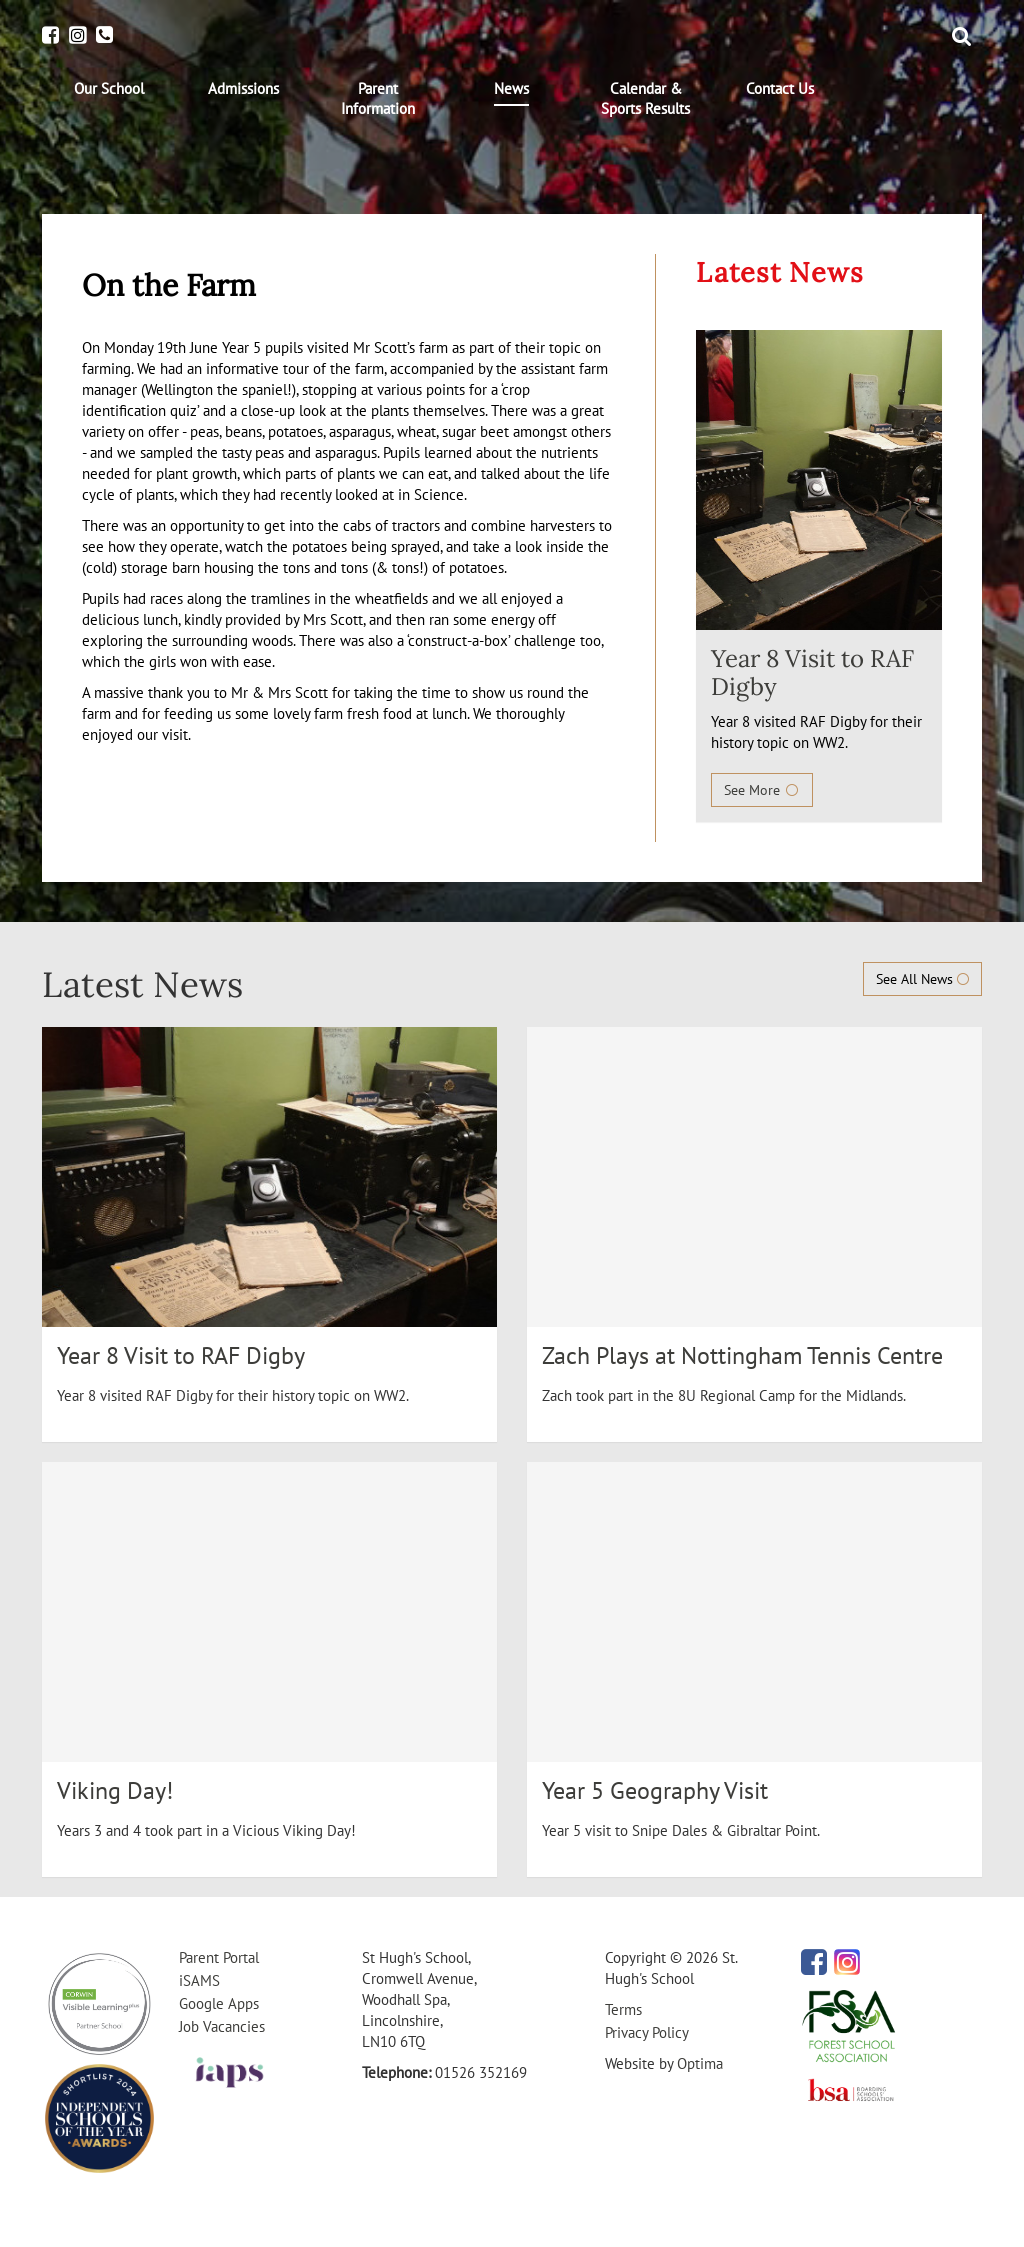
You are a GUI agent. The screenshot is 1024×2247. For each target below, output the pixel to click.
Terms (623, 2009)
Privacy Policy (647, 2032)
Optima (700, 2063)
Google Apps (219, 2003)
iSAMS (199, 1980)
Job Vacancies (222, 2026)
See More (762, 790)
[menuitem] (109, 89)
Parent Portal (219, 1957)
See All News (922, 979)
